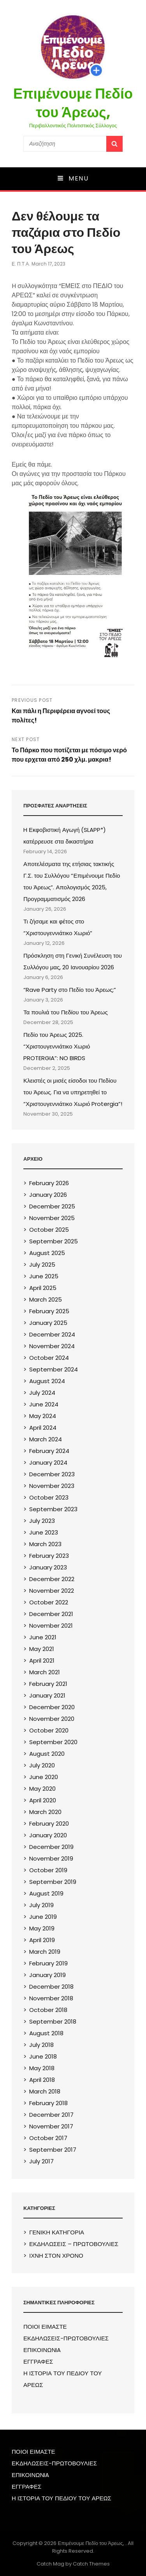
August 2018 (46, 2033)
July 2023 (42, 1521)
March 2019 (44, 1952)
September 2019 (52, 1882)
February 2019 (48, 1963)
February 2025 (49, 1311)
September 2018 (52, 2021)
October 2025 (49, 1230)
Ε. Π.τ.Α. (21, 263)
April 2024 (42, 1427)
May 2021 (41, 1649)
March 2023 (45, 1544)
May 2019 (42, 1928)
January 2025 (48, 1323)
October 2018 (48, 2010)
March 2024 (45, 1439)
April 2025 (42, 1288)
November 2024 (52, 1346)
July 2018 (41, 2045)
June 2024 (43, 1404)
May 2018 (42, 2068)
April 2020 (42, 1800)
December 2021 (51, 1614)
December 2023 (52, 1474)
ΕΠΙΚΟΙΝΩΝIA (42, 2350)
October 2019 (48, 1870)
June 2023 (43, 1532)
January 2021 (47, 1695)
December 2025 (52, 1206)
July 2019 (41, 1905)
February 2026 (49, 1183)
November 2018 (51, 1998)
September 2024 (53, 1369)
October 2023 (49, 1497)
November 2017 (51, 2126)
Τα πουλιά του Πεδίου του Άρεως (65, 1012)
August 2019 (46, 1893)
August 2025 (47, 1253)
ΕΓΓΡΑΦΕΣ (38, 2361)
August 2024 (47, 1381)
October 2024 (49, 1358)
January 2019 (47, 1975)
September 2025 (53, 1241)
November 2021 (51, 1625)
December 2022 (51, 1579)
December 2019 (51, 1847)
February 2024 (49, 1451)
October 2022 (48, 1602)
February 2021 (48, 1684)
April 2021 (42, 1660)
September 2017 (52, 2150)
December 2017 (51, 2115)
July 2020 (42, 1765)
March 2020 (45, 1812)
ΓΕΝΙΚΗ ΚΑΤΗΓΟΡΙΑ (56, 2232)
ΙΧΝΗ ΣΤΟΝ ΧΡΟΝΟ (56, 2255)
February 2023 (49, 1556)
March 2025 (45, 1299)
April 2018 (42, 2080)
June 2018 (43, 2056)
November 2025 (52, 1218)
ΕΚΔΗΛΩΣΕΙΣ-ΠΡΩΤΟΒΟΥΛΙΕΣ (66, 2338)
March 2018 (44, 2091)
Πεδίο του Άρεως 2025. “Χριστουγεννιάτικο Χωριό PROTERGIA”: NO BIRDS (56, 1046)
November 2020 (51, 1719)
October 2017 (48, 2138)
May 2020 (42, 1788)
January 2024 (48, 1462)
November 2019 (51, 1858)
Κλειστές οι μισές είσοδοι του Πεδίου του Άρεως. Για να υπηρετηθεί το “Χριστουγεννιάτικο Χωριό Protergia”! (72, 1092)
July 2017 (41, 2161)
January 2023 (48, 1567)
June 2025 (43, 1276)
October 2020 (49, 1730)
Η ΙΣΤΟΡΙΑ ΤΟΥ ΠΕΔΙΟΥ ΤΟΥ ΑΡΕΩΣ (61, 2498)
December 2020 (52, 1707)
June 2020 (43, 1777)
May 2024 (42, 1416)
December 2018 (51, 1986)
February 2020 (49, 1823)
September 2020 (53, 1742)
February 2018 (48, 2103)
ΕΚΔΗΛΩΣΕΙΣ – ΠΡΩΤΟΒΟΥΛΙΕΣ (73, 2244)
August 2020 (47, 1754)
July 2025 (42, 1264)
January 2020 (48, 1835)
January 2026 (48, 1195)
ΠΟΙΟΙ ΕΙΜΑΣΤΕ (45, 2327)
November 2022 (51, 1591)
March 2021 (44, 1672)
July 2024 (42, 1393)
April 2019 (42, 1940)
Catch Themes (91, 2563)
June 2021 (42, 1637)
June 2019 (43, 1917)
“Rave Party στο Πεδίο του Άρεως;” (69, 990)
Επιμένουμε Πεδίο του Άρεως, (73, 103)
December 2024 (52, 1334)
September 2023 (53, 1509)
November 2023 (51, 1486)
